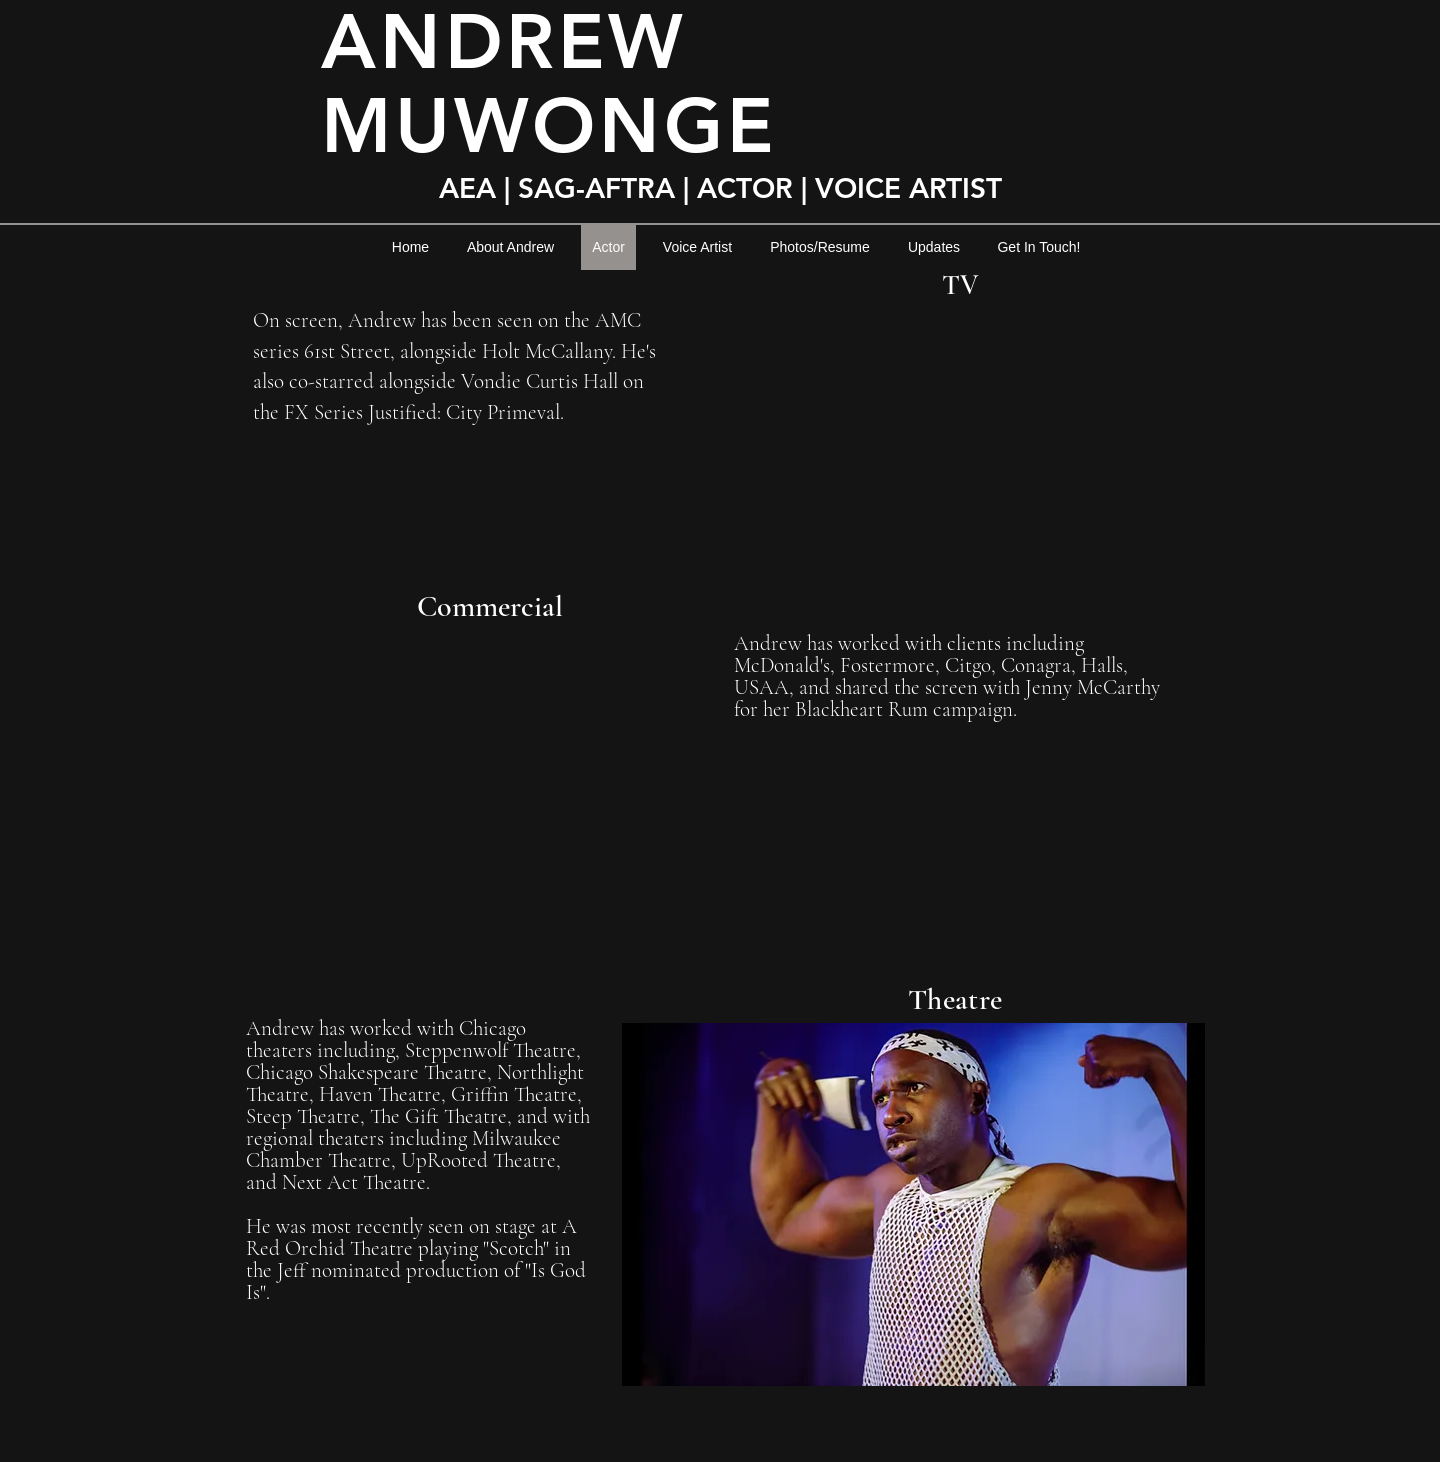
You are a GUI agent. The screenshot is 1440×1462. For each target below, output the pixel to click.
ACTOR (745, 188)
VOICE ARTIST (912, 188)
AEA (471, 188)
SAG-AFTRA (596, 188)
